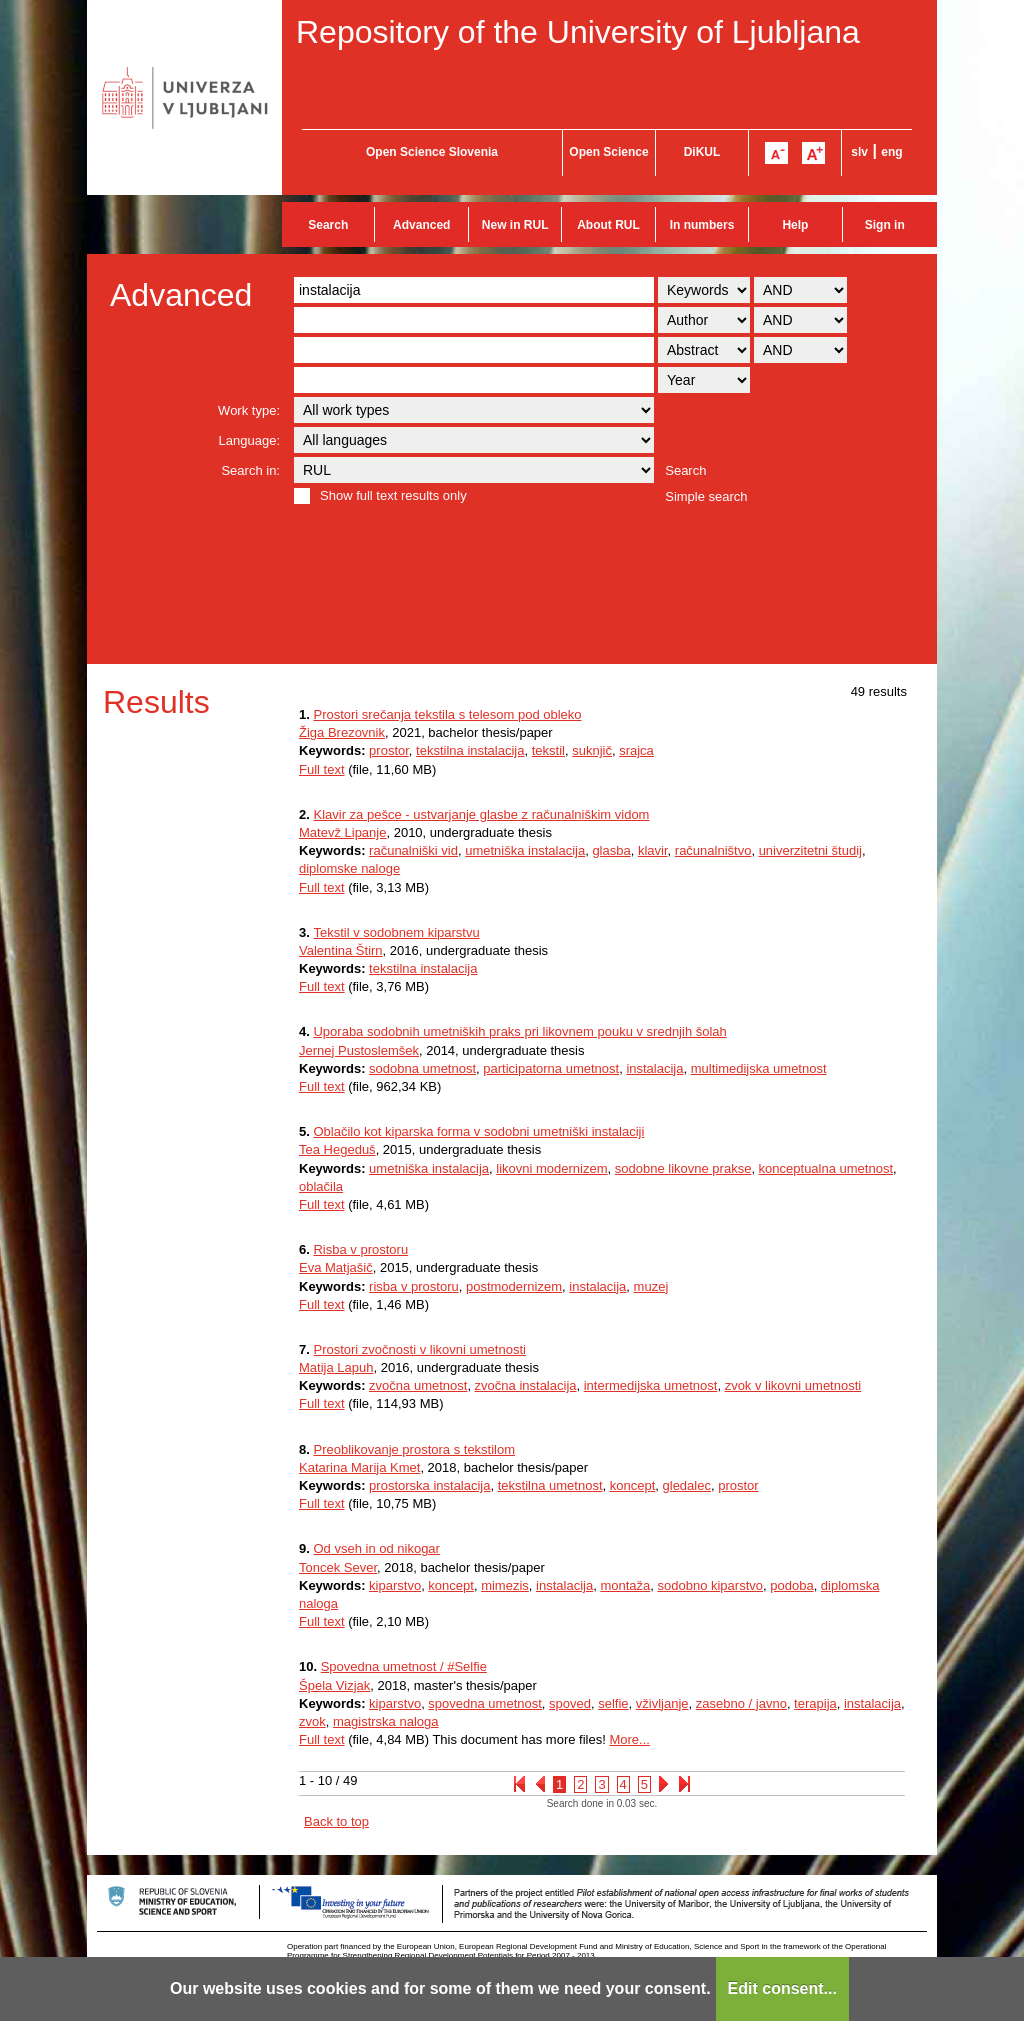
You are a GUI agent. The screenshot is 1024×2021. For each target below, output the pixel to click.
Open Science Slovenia (432, 152)
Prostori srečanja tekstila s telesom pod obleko (447, 714)
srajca (636, 750)
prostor (389, 750)
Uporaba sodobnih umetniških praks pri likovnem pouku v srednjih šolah (519, 1031)
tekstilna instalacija (470, 750)
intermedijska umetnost (651, 1385)
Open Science (608, 152)
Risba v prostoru (360, 1249)
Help (795, 225)
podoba (791, 1585)
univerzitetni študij (810, 850)
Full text (322, 769)
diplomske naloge (349, 868)
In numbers (702, 225)
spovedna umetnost (484, 1703)
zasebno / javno (741, 1703)
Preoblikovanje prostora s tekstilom (414, 1449)
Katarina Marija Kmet (359, 1467)
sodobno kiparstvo (710, 1585)
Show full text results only (393, 495)
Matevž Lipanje (342, 832)
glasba (611, 850)
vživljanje (662, 1703)
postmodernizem (514, 1286)
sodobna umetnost (422, 1068)
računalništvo (713, 850)
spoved (570, 1703)
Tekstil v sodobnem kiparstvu (396, 932)
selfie (613, 1703)
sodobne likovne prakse (683, 1168)
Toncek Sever (338, 1567)
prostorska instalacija (429, 1485)
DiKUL (702, 152)
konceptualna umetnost (826, 1168)
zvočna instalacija (526, 1385)
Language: (249, 440)
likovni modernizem (551, 1168)
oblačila (321, 1186)
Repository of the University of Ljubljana (578, 32)
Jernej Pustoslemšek (359, 1050)
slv (859, 152)
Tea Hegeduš (337, 1149)
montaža (625, 1585)
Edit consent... (782, 1988)
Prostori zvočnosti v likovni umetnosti (419, 1349)
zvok (312, 1721)
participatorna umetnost (551, 1068)
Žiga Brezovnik (342, 732)
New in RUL (515, 225)
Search (328, 225)
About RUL (608, 225)
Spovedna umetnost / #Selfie (404, 1666)
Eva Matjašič (336, 1267)
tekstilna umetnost (550, 1485)
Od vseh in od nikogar (376, 1548)
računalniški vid (413, 850)
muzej (651, 1286)
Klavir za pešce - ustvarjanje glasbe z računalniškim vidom (481, 814)
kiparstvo (395, 1585)
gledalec (687, 1485)
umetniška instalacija (525, 850)
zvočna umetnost (418, 1385)
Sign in (885, 225)
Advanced (421, 225)
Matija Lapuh (336, 1367)
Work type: (249, 410)
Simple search (706, 496)
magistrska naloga (386, 1721)
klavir (653, 850)
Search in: (250, 470)
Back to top (336, 1821)
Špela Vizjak (334, 1685)
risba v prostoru (414, 1286)
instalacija (654, 1068)
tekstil (548, 750)
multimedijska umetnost (759, 1068)
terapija (815, 1703)
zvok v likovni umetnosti (793, 1385)
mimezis (505, 1585)
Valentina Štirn (341, 950)
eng (891, 152)
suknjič (592, 750)
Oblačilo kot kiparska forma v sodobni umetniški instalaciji (478, 1131)
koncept (633, 1485)
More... (629, 1739)
